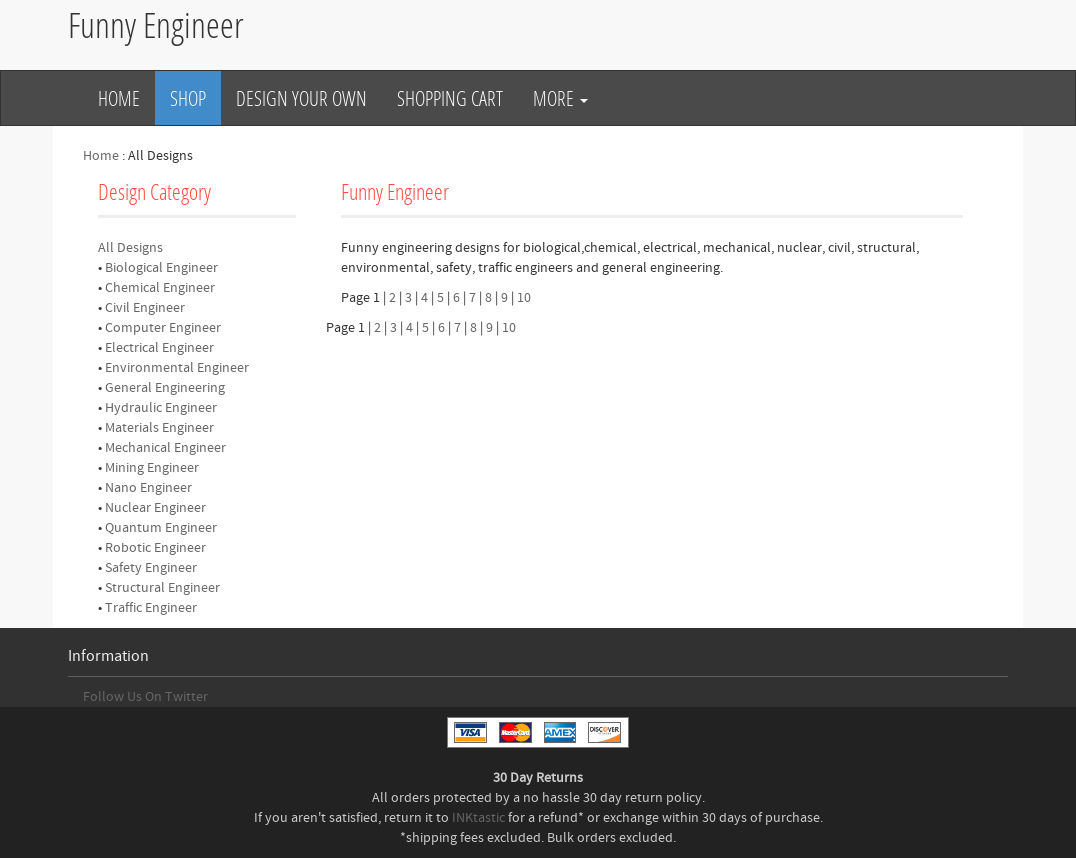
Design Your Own (301, 98)
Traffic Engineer (151, 608)
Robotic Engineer (155, 548)
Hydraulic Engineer (161, 408)
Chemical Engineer (160, 288)
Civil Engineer (145, 308)
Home (119, 98)
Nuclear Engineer (155, 508)
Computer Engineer (163, 328)
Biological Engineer (161, 268)
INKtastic (478, 818)
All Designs (130, 248)
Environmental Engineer (177, 368)
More (560, 98)
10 (524, 298)
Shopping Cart (450, 98)
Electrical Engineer (159, 348)
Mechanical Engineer (165, 448)
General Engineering (165, 388)
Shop (188, 98)
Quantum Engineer (161, 528)
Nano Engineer (148, 488)
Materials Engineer (159, 428)
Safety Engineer (151, 568)
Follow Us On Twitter (145, 697)
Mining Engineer (152, 468)
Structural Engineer (162, 588)
